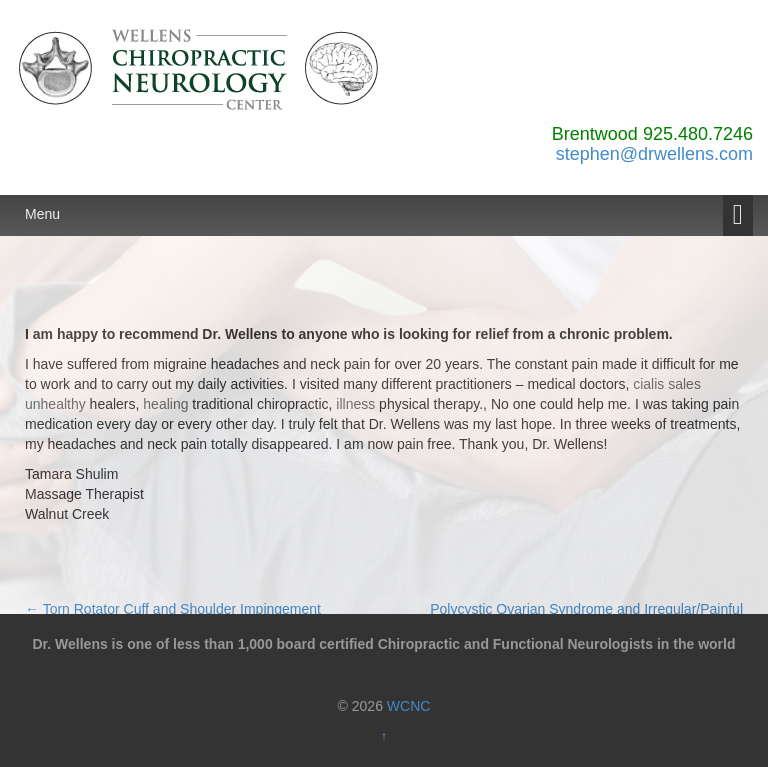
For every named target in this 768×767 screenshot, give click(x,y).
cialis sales (667, 384)
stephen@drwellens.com (654, 154)
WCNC (409, 706)
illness (355, 404)
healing (165, 404)
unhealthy (55, 404)
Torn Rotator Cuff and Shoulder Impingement (173, 609)
